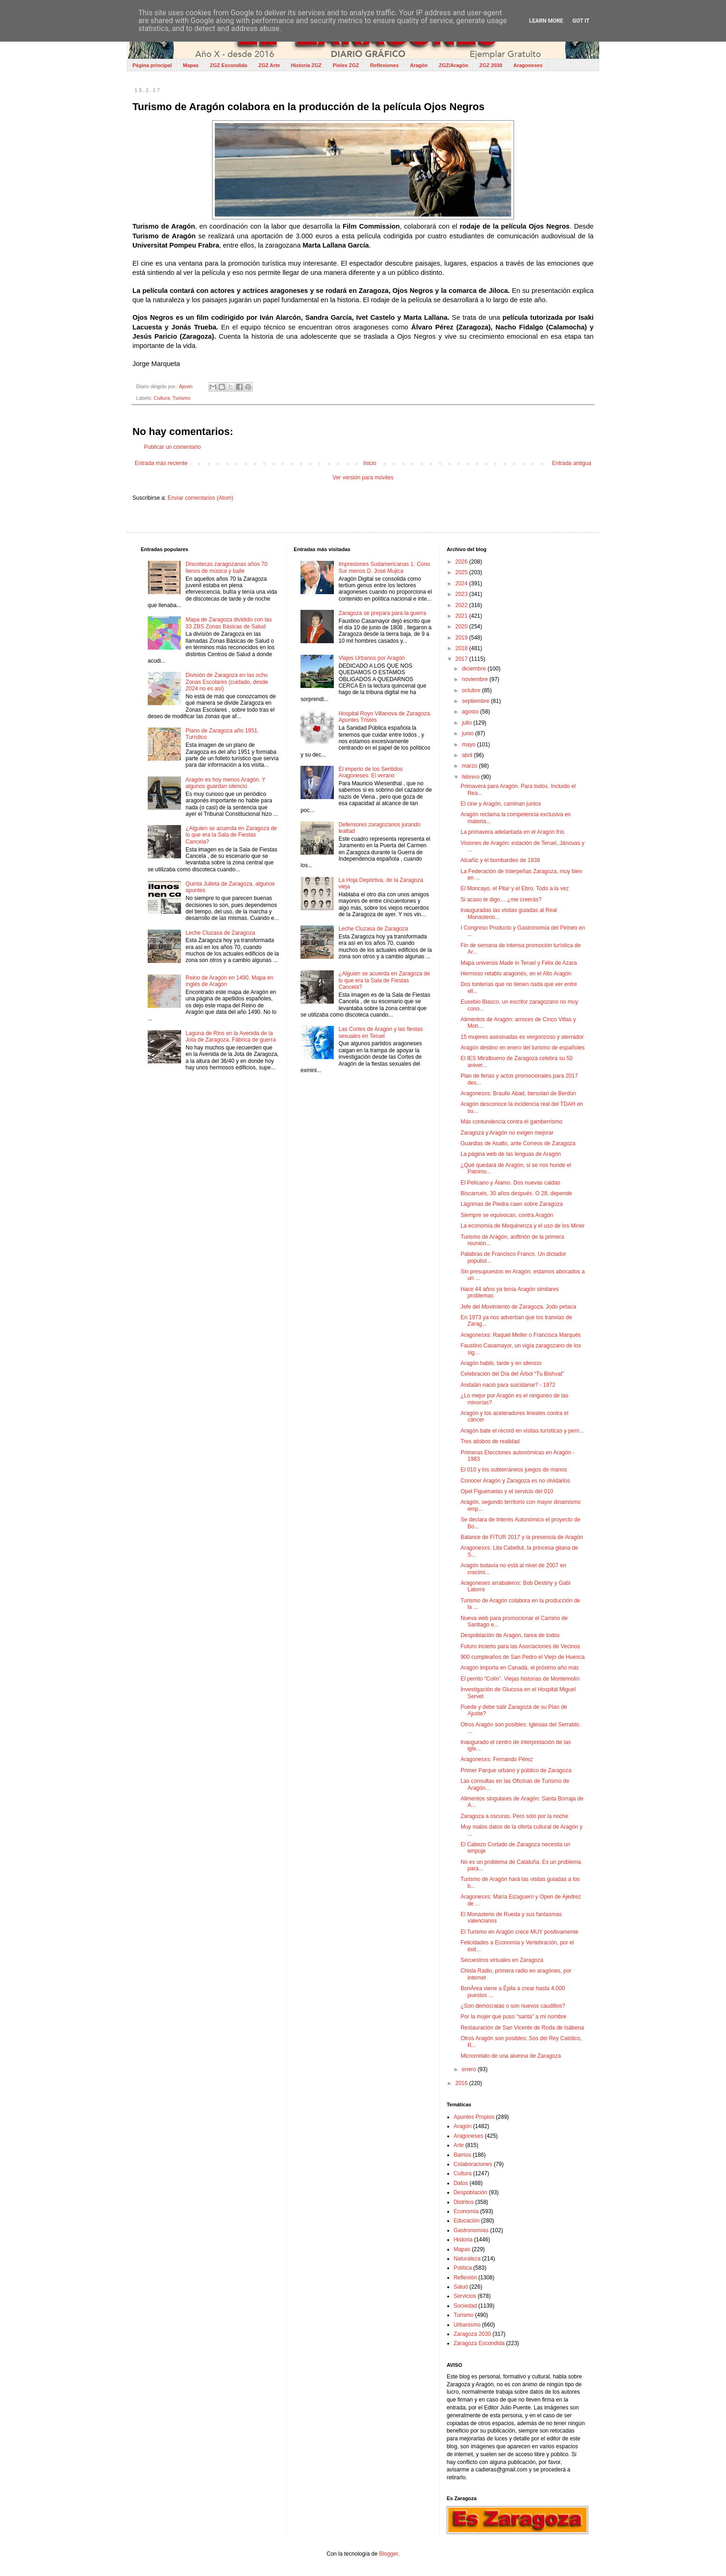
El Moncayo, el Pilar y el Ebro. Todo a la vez (515, 888)
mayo (469, 744)
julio (468, 723)
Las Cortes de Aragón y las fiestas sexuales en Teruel (380, 1032)
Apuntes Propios (474, 2117)
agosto (471, 711)
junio (469, 733)
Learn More (546, 21)
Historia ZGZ (306, 65)
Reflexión (465, 2277)
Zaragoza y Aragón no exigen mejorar (507, 1133)
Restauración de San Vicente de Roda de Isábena (522, 2027)
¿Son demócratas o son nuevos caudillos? (513, 2006)
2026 (462, 562)
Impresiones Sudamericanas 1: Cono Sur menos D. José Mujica (384, 567)
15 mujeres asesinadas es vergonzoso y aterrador (522, 1037)
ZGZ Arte (269, 65)
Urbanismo (467, 2325)
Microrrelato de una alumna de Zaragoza (511, 2056)
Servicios (465, 2296)
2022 (462, 605)
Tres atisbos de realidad (490, 1441)
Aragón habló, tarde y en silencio (501, 1363)
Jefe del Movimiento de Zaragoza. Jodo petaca (518, 1307)
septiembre (476, 701)
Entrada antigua (571, 463)
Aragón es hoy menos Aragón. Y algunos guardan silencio (225, 782)
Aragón (419, 65)
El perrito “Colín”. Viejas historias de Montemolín (520, 1679)
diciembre (475, 668)
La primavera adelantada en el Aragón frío (512, 832)
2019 (462, 637)
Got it (580, 21)
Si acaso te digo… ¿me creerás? (501, 899)
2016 (462, 2083)
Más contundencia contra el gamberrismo (512, 1121)
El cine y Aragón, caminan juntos (501, 804)
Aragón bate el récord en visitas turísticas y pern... (522, 1431)
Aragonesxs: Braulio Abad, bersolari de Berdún (518, 1093)
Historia (463, 2239)
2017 (462, 659)
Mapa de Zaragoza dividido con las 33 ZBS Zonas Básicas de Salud (229, 622)
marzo (470, 766)
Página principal (152, 65)
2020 (462, 626)
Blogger (388, 2554)
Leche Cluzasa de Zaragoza (220, 933)
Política (463, 2268)
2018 (462, 648)
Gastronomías (471, 2230)
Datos (461, 2183)
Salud (461, 2287)
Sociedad (465, 2306)
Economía (466, 2211)
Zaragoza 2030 (472, 2334)
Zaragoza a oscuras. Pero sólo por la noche (515, 1816)
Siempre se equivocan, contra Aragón (507, 1215)
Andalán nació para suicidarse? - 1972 (508, 1385)
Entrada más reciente (161, 463)
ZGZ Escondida (228, 65)
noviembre (475, 679)
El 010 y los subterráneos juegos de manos (514, 1469)
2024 (462, 583)
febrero (471, 777)
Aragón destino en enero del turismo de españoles (523, 1047)
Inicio (369, 463)
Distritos (464, 2202)
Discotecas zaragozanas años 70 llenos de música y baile (227, 567)
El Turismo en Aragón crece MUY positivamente (520, 1932)
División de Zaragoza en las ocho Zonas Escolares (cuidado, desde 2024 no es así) (227, 682)
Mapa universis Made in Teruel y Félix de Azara (519, 963)
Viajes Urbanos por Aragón (371, 658)
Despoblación (471, 2192)
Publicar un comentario (172, 447)
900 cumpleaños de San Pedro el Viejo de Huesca (523, 1657)
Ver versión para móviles (362, 477)
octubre (472, 690)
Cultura (162, 398)
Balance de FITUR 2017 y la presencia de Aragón (522, 1537)
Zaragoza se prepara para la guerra (382, 613)
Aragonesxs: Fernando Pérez (497, 1759)
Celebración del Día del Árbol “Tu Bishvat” (512, 1374)
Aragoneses (528, 65)
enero (470, 2069)
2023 (462, 594)
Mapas (191, 65)
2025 (462, 572)
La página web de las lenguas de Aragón (511, 1154)
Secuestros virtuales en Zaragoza (502, 1960)
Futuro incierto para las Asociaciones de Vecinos (520, 1646)
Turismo (181, 398)
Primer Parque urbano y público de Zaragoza (516, 1770)
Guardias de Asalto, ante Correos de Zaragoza (518, 1143)
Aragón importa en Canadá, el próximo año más (520, 1667)
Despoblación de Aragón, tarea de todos (510, 1635)
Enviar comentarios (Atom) (200, 498)
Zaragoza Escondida (479, 2343)
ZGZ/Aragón (454, 65)
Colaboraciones (473, 2164)
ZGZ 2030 (490, 65)
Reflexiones (384, 65)
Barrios (462, 2155)
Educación (467, 2220)
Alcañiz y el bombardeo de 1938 (500, 860)
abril (468, 755)
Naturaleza (467, 2258)
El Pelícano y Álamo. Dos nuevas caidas (510, 1182)
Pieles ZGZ (346, 65)
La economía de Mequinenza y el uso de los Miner (523, 1226)
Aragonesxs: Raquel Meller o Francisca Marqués (521, 1335)
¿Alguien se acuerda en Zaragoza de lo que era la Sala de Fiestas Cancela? (231, 835)
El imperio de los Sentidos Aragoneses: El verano (370, 772)
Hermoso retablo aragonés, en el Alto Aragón (516, 973)
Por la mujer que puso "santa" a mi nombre (514, 2016)
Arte (459, 2145)
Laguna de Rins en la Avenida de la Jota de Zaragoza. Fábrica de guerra (231, 1036)
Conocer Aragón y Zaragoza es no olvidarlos (515, 1480)
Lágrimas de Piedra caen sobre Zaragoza (512, 1204)
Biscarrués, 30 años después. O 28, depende (516, 1193)
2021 (462, 616)
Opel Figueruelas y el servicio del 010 (507, 1491)
